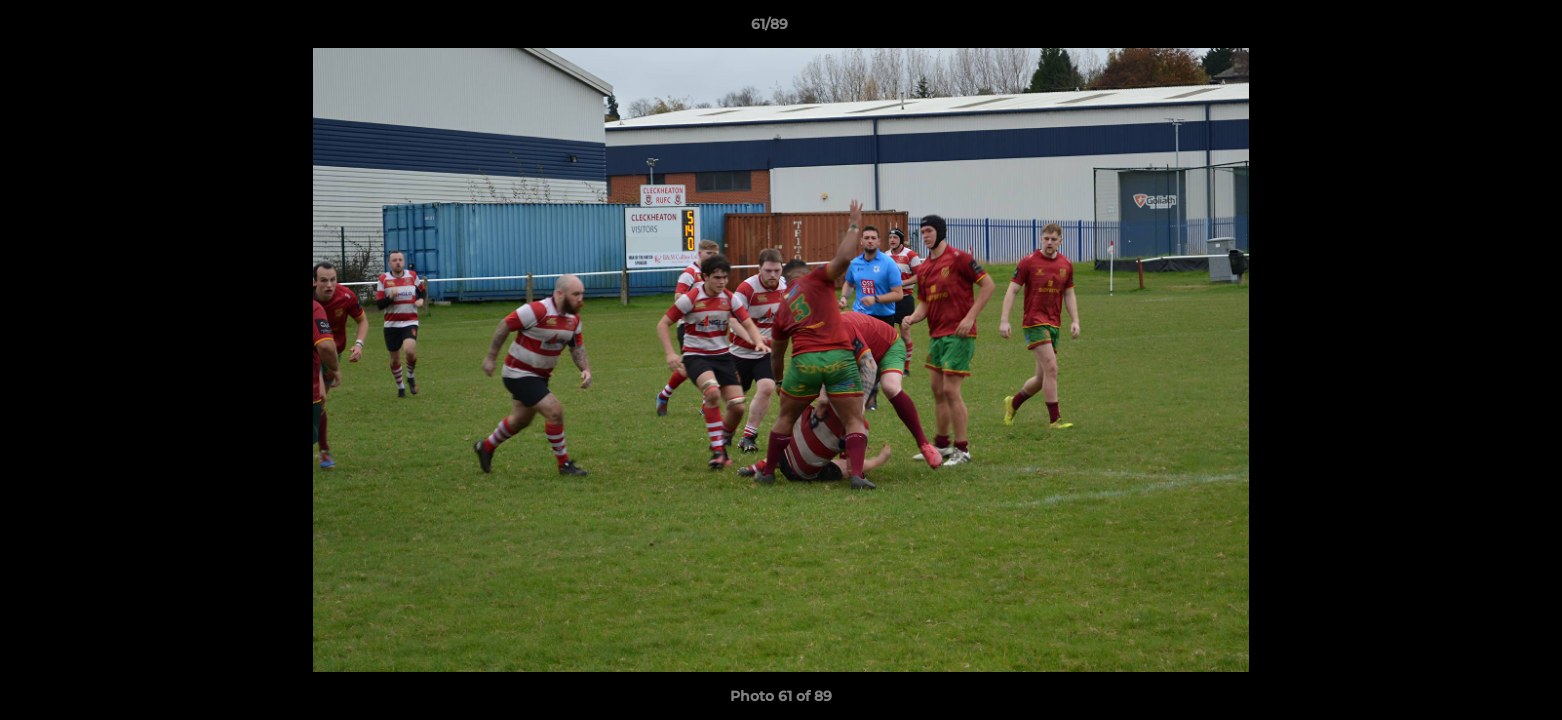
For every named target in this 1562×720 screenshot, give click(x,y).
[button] (1478, 29)
